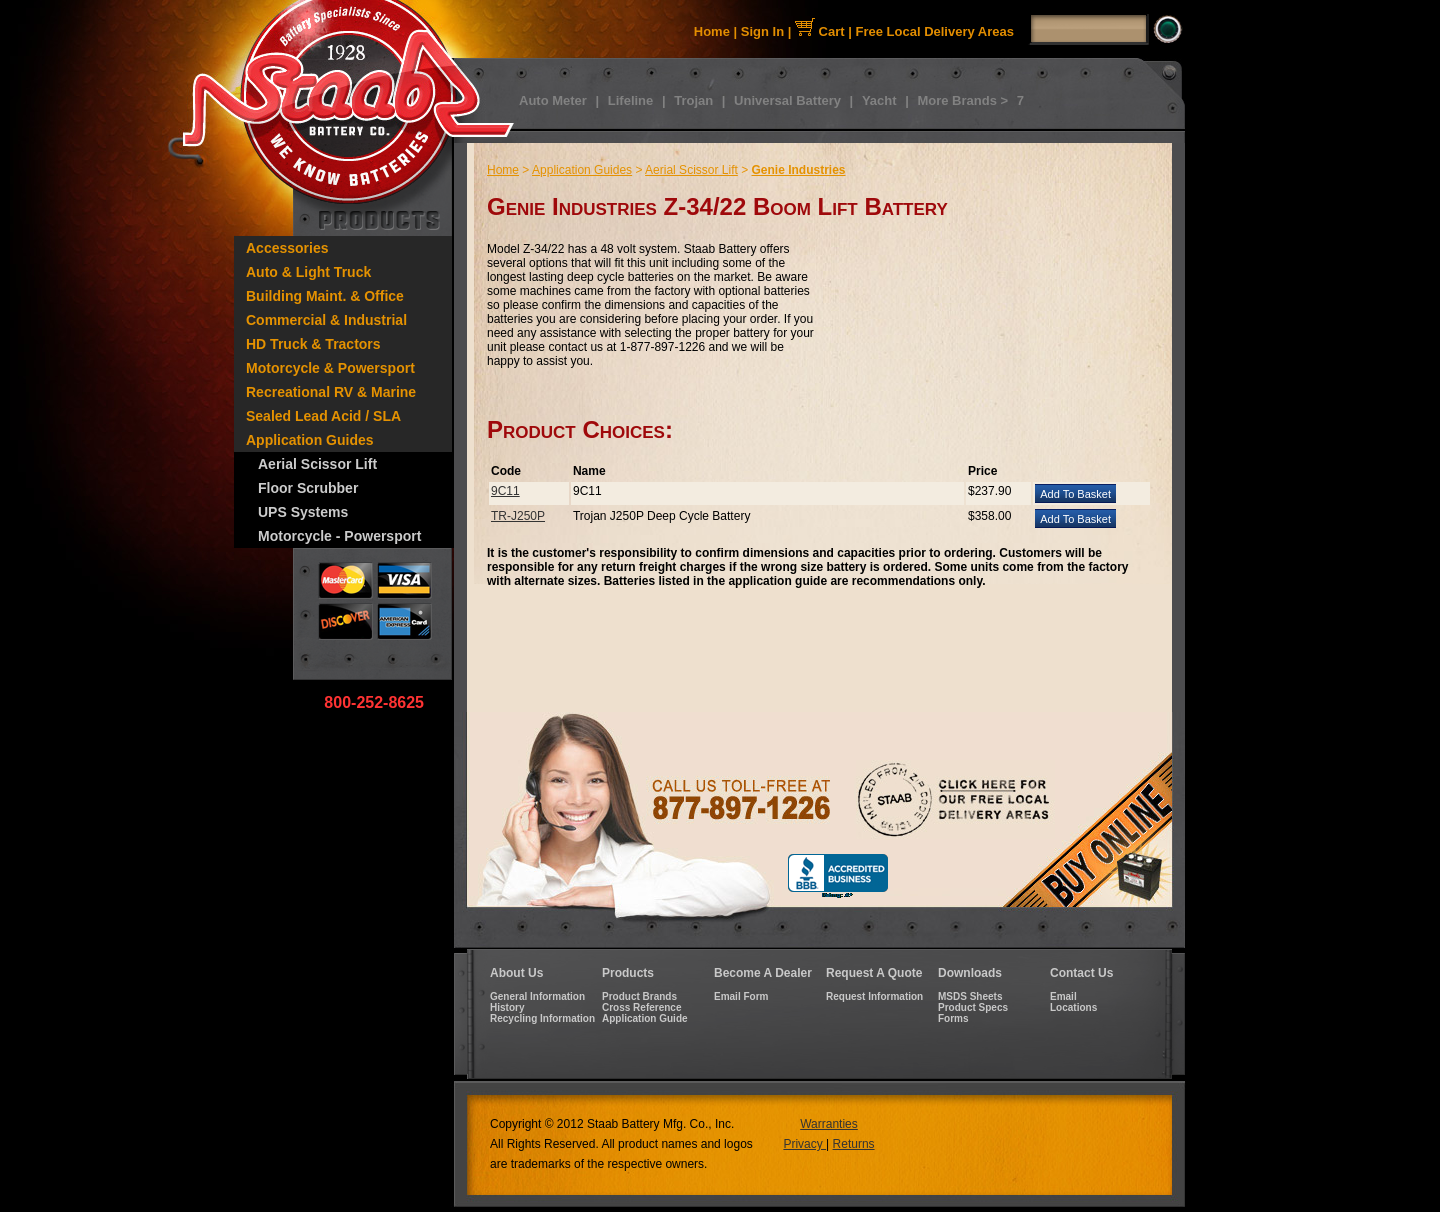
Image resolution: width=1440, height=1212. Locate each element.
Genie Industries (799, 170)
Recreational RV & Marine (331, 392)
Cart (820, 31)
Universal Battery (787, 100)
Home (712, 31)
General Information (537, 996)
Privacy (804, 1144)
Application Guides (310, 440)
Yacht (879, 100)
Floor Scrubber (308, 488)
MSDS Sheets (970, 996)
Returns (854, 1144)
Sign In (762, 31)
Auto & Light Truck (308, 272)
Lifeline (631, 100)
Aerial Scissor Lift (317, 464)
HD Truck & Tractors (313, 344)
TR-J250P (518, 516)
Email (1063, 996)
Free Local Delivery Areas (935, 31)
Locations (1073, 1007)
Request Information (874, 996)
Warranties (829, 1124)
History (507, 1007)
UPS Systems (303, 512)
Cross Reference (641, 1007)
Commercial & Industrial (326, 320)
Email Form (741, 996)
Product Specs (973, 1007)
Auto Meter (553, 100)
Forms (953, 1018)
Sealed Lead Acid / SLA (323, 416)
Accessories (287, 248)
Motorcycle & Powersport (330, 368)
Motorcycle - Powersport (339, 536)
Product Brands (639, 996)
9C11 (505, 491)
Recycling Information (542, 1018)
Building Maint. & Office (325, 296)
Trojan (693, 100)
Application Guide (645, 1018)
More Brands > (962, 100)
